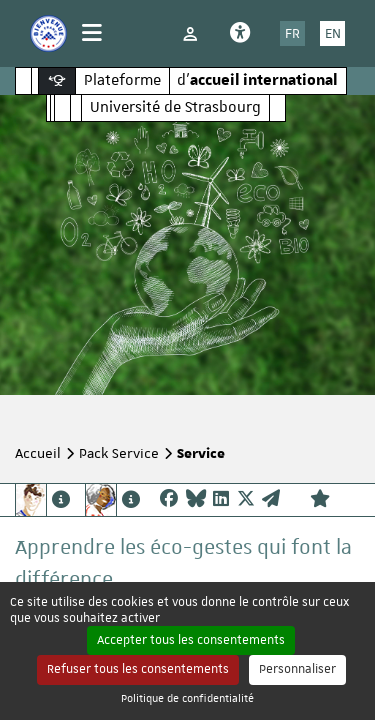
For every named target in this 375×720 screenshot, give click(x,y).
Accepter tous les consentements (191, 640)
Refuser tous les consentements (138, 669)
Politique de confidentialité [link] (187, 697)
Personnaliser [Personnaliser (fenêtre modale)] (297, 669)
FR (292, 33)
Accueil (38, 453)
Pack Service (119, 453)
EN (333, 33)
